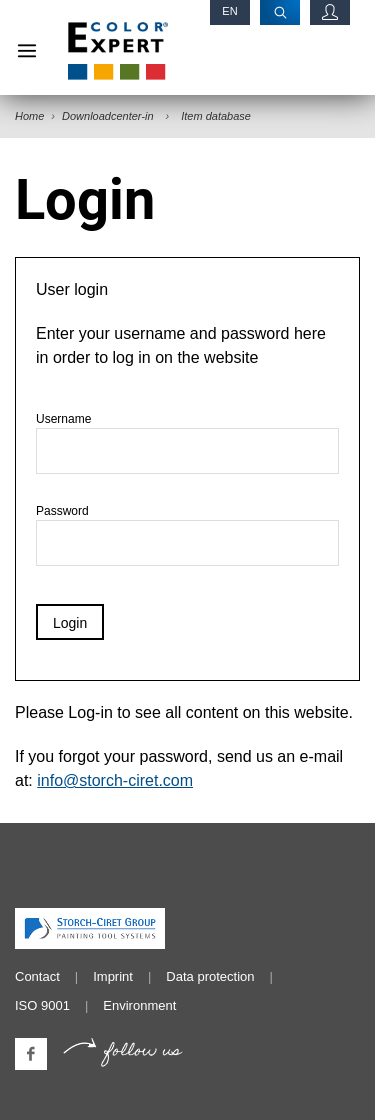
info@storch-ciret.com (115, 780)
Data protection (210, 976)
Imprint (113, 976)
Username (187, 443)
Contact (37, 976)
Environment (139, 1005)
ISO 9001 (42, 1005)
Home (29, 116)
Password (187, 535)
